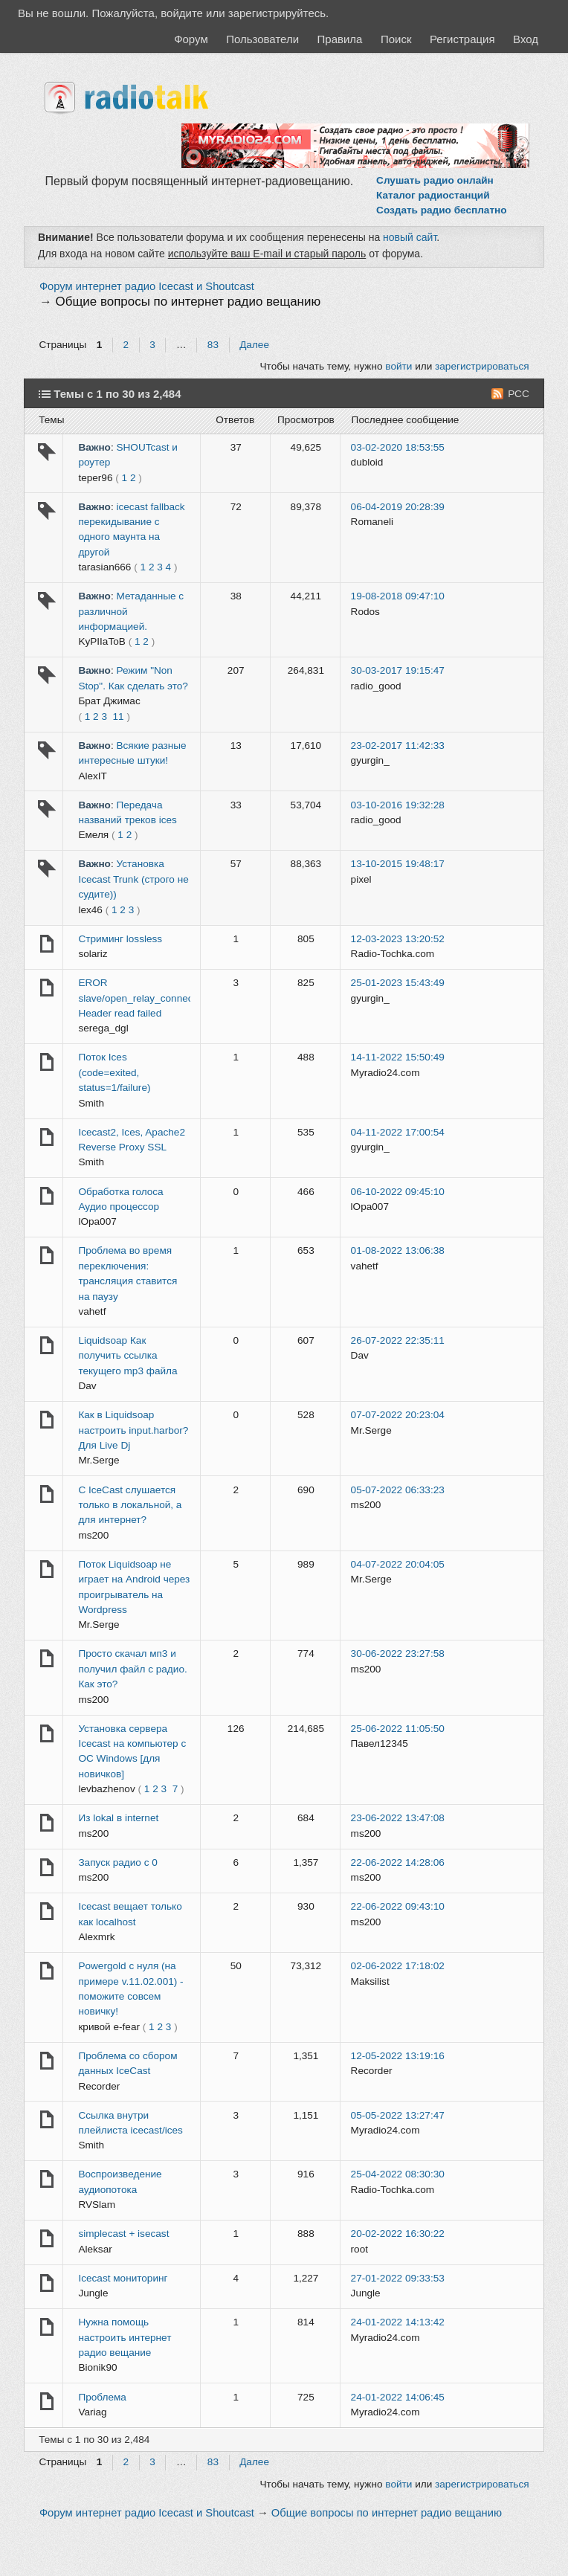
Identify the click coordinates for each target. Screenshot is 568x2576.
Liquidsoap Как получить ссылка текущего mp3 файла (127, 1355)
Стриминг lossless (120, 938)
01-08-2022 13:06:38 (398, 1250)
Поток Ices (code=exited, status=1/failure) (114, 1072)
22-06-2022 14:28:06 (398, 1862)
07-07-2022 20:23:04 (398, 1414)
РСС (518, 393)
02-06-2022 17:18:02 (398, 1965)
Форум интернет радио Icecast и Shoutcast (146, 286)
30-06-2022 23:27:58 (398, 1653)
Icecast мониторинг (122, 2278)
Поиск (396, 39)
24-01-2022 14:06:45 (398, 2397)
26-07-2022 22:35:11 (398, 1340)
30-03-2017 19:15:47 (398, 670)
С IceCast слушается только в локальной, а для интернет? (129, 1505)
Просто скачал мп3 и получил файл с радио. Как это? (132, 1669)
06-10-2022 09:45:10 (398, 1191)
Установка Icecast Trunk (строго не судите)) (133, 879)
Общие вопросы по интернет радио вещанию (188, 301)
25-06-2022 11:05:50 (398, 1728)
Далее (254, 344)
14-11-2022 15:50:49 (398, 1057)
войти (398, 366)
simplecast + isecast (123, 2233)
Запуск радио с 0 (117, 1862)
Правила (340, 39)
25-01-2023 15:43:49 (398, 982)
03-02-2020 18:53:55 (398, 447)
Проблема (102, 2397)
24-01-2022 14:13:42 (398, 2322)
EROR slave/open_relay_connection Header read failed (143, 998)
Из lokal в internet (118, 1817)
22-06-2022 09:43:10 (398, 1906)
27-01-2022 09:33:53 (398, 2278)
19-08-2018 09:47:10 (398, 596)
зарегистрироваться (482, 366)
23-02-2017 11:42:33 (398, 745)
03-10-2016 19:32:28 (398, 805)
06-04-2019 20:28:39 (398, 506)
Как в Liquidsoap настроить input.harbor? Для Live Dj (133, 1430)
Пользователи (262, 39)
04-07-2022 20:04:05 (398, 1564)
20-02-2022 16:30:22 (398, 2233)
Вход (525, 39)
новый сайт (409, 237)
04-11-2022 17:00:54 (398, 1132)
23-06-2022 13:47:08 (398, 1817)
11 (118, 716)
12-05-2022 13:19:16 (398, 2055)
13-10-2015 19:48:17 (398, 863)
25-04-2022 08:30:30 (398, 2174)
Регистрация (462, 39)
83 (213, 344)
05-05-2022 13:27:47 (398, 2115)
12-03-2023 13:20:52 (398, 938)
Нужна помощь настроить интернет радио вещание (124, 2337)
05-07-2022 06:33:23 (398, 1489)
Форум (191, 39)
